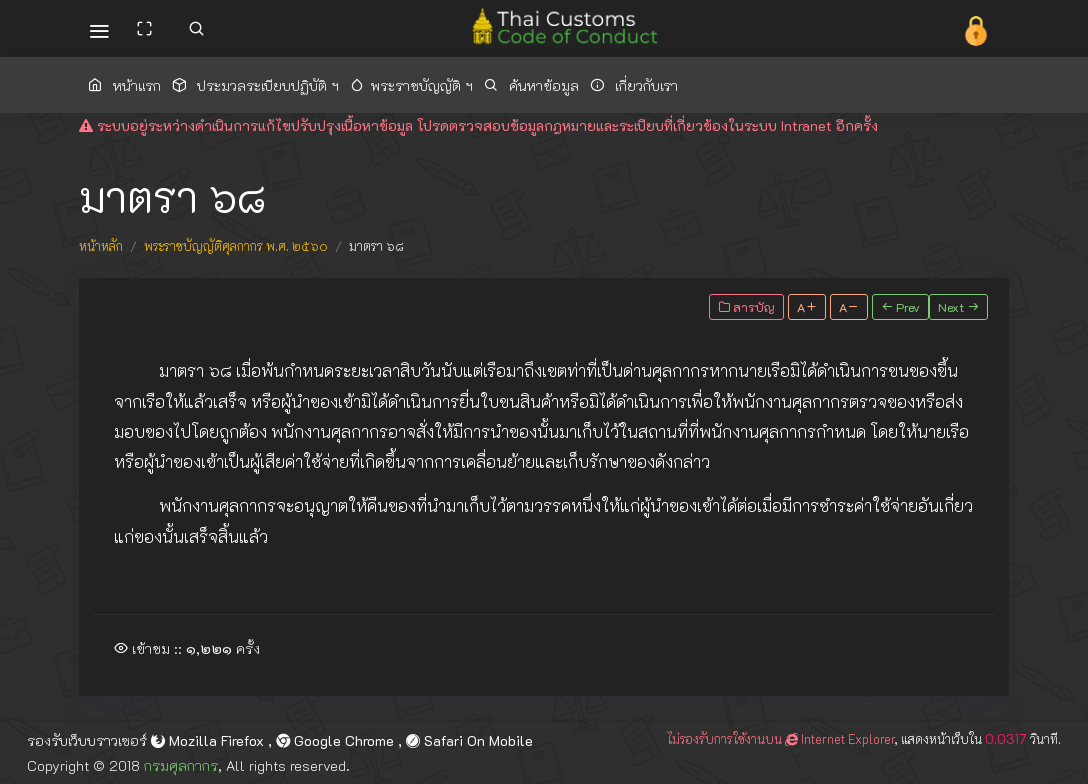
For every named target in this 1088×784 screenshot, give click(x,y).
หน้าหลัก (101, 246)
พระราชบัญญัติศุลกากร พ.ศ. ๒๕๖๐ (236, 246)
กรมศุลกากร (181, 765)
